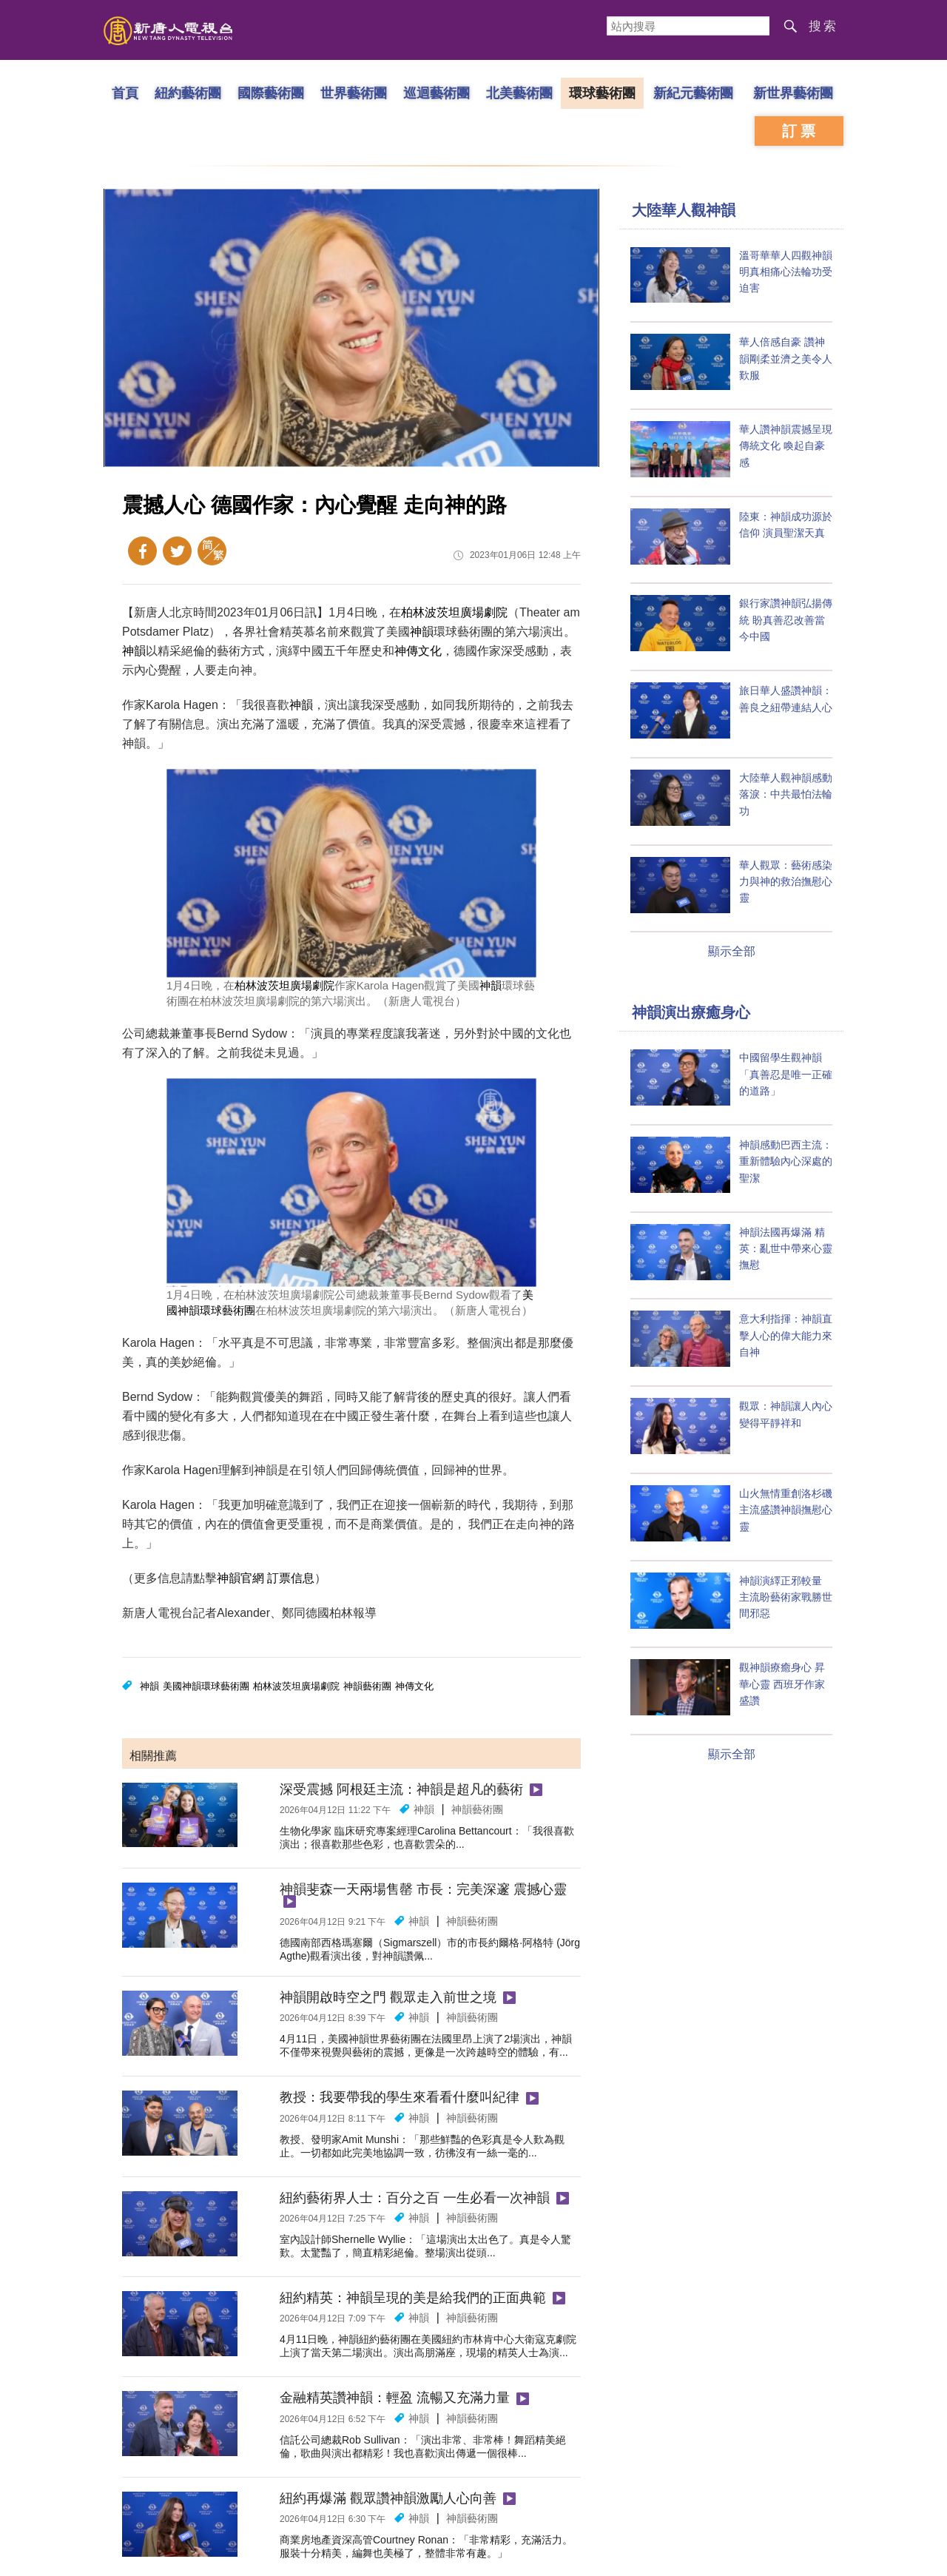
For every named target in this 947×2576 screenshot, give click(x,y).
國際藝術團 (270, 92)
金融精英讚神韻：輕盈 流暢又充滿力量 (395, 2397)
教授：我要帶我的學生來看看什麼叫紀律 (399, 2097)
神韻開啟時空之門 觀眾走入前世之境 (388, 1997)
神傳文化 (418, 651)
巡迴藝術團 (436, 92)
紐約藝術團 (188, 92)
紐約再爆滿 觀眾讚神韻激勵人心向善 (388, 2498)
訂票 (800, 131)
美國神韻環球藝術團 (206, 1686)
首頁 (125, 92)
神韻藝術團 (367, 1686)
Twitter (177, 551)
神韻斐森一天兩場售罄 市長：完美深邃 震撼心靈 (423, 1889)
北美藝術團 (519, 92)
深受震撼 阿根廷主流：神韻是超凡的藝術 (401, 1789)
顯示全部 (731, 951)
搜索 (823, 26)
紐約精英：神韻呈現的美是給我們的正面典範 (413, 2297)
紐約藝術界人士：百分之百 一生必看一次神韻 (415, 2197)
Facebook (142, 551)
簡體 (212, 551)
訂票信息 (290, 1578)
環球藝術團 (602, 92)
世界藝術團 (353, 92)
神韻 (422, 631)
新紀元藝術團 (693, 92)
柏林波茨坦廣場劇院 (454, 612)
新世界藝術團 (793, 92)
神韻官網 (240, 1578)
